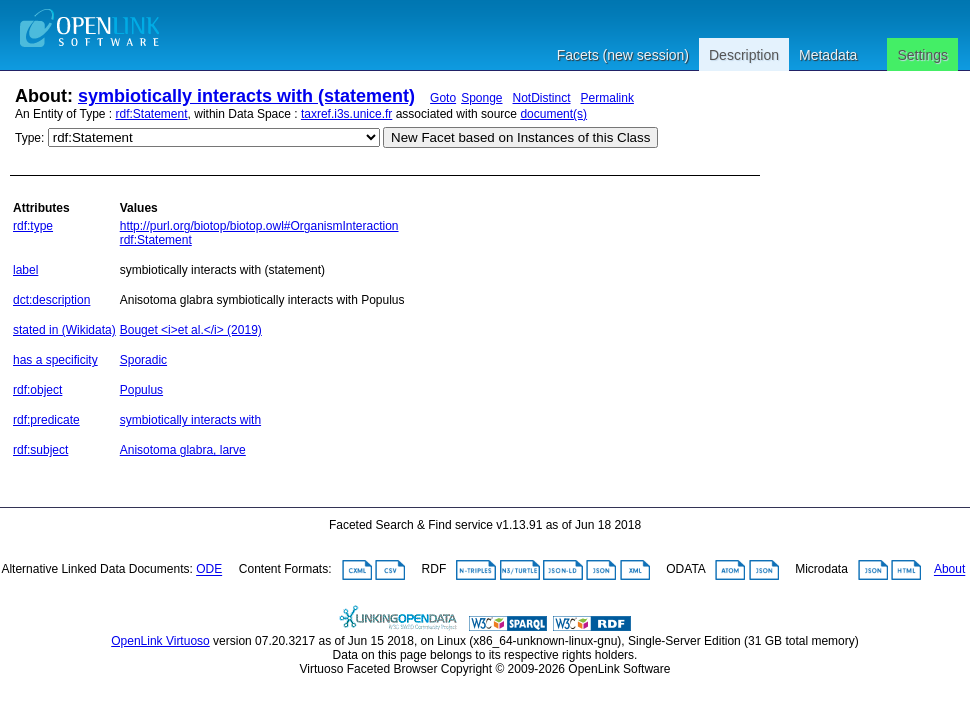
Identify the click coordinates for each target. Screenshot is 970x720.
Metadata (828, 55)
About (949, 570)
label (25, 270)
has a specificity (55, 360)
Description (744, 55)
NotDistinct (542, 98)
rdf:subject (40, 450)
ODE (209, 570)
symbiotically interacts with (190, 420)
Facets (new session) (623, 55)
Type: (29, 138)
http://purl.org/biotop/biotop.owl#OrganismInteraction (259, 226)
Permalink (607, 98)
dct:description (51, 300)
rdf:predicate (46, 420)
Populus (141, 390)
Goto (443, 98)
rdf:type (33, 226)
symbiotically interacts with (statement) (246, 96)
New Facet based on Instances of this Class (520, 137)
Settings (922, 55)
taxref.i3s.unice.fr (346, 114)
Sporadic (143, 360)
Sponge (481, 98)
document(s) (553, 114)
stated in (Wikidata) (64, 330)
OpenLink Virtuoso (160, 641)
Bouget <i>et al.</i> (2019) (191, 330)
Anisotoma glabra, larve (183, 450)
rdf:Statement (152, 114)
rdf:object (37, 390)
